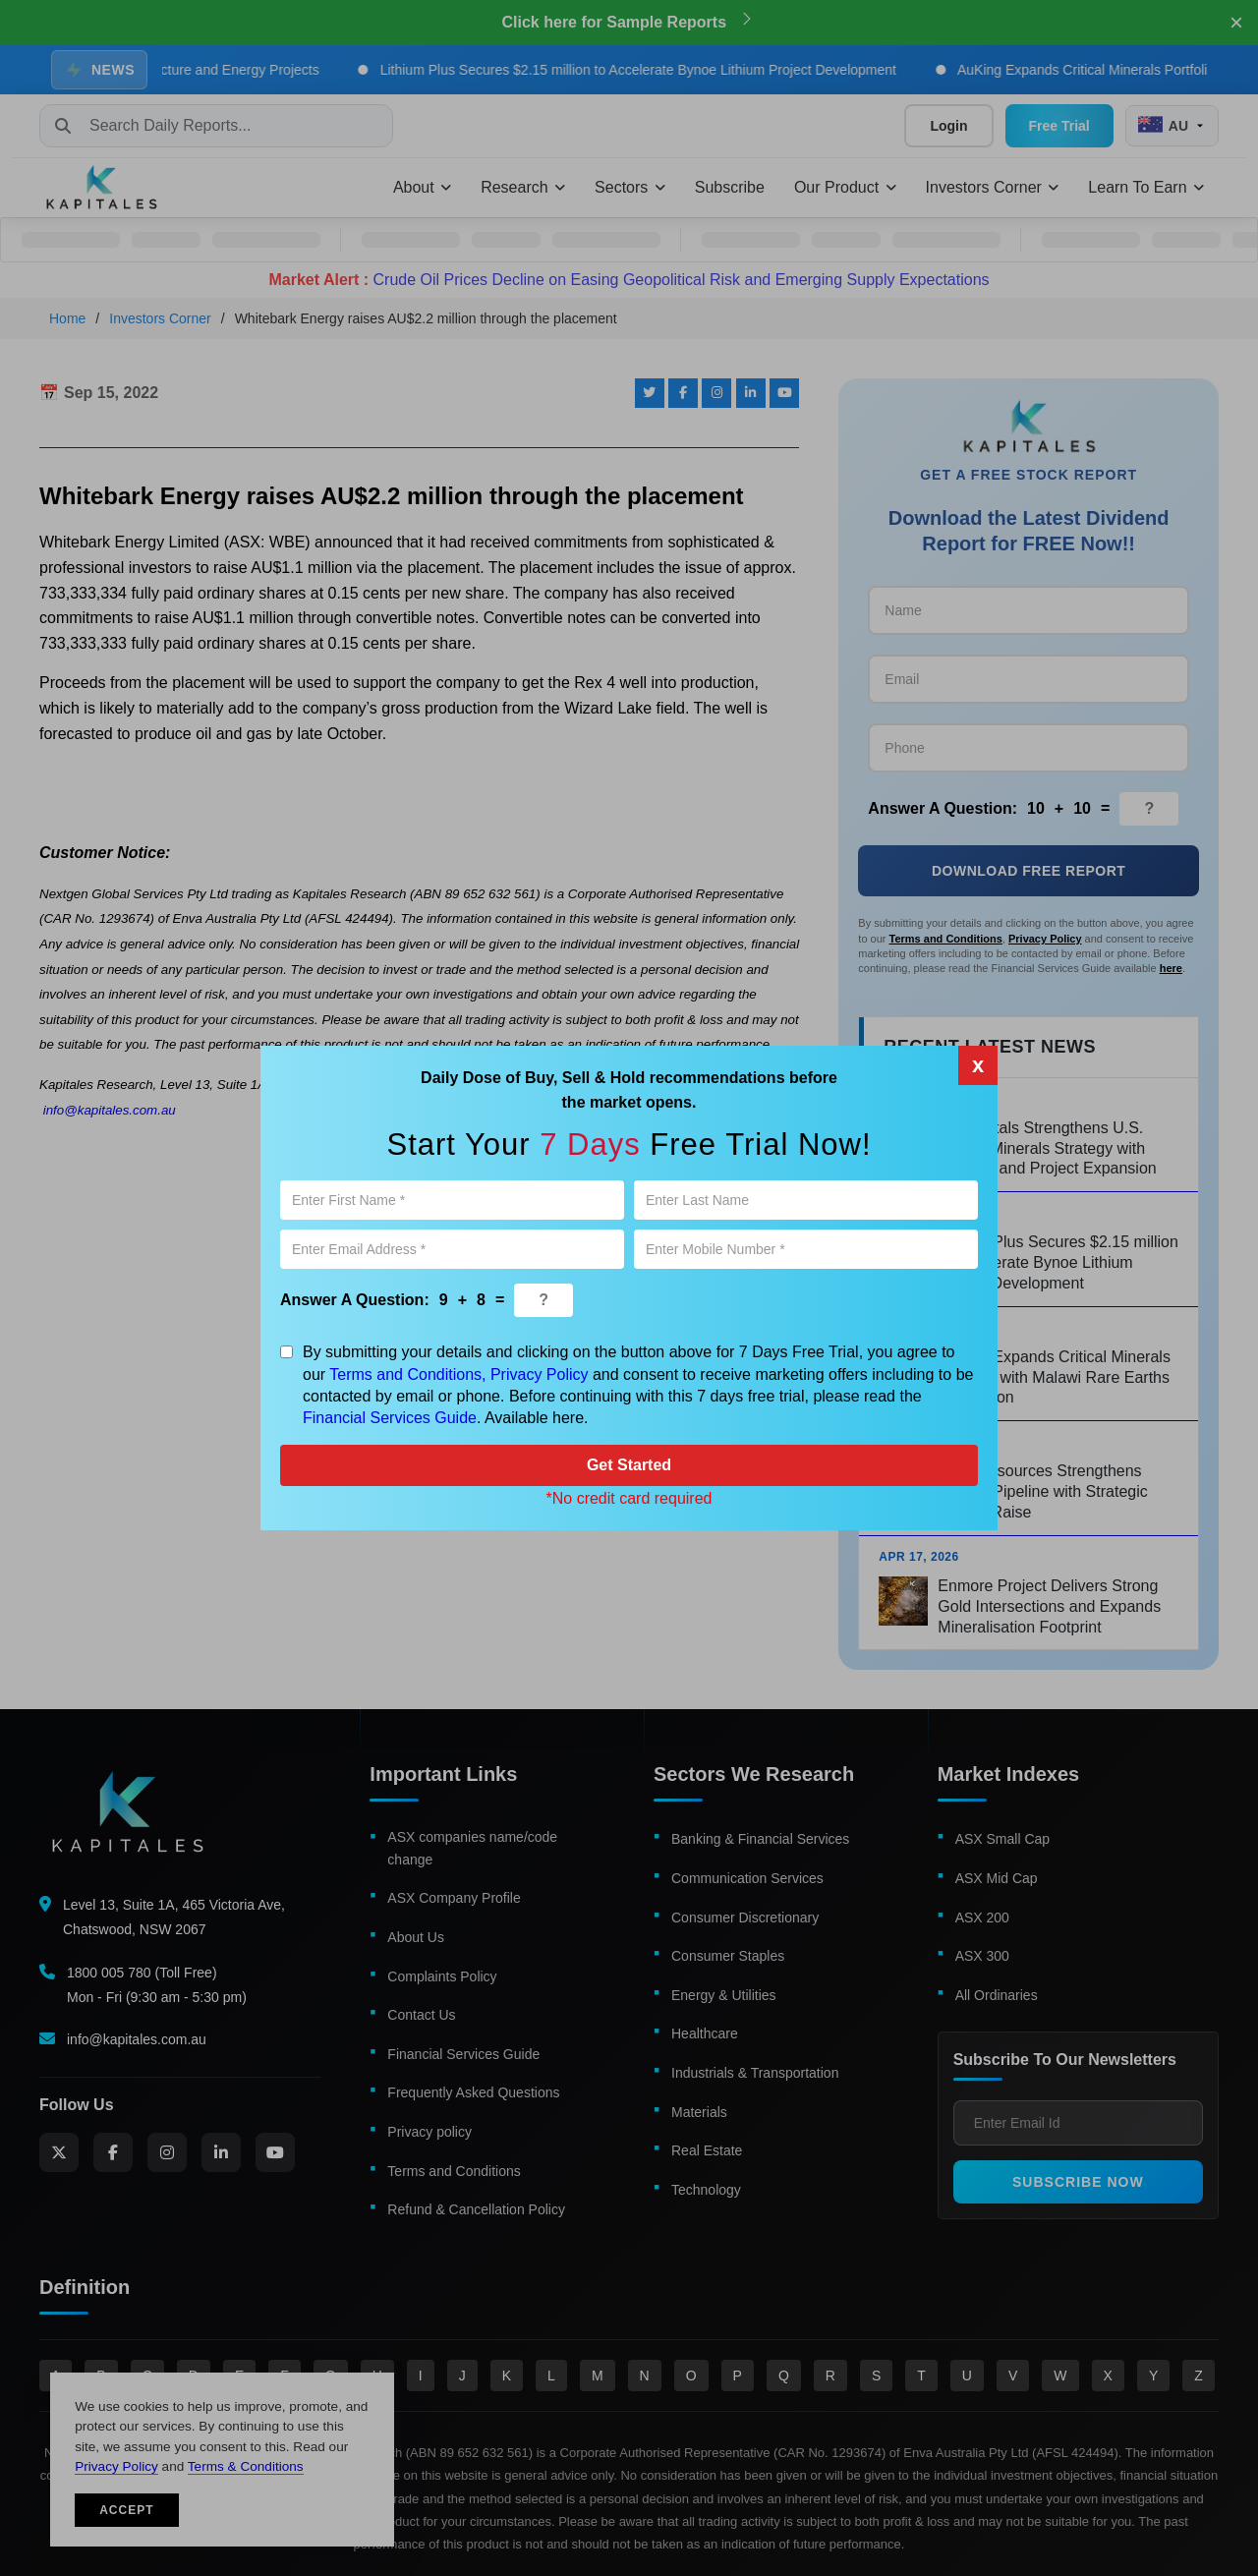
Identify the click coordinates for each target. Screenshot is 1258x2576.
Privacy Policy (539, 1374)
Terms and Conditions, (407, 1374)
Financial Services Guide (390, 1417)
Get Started (629, 1465)
